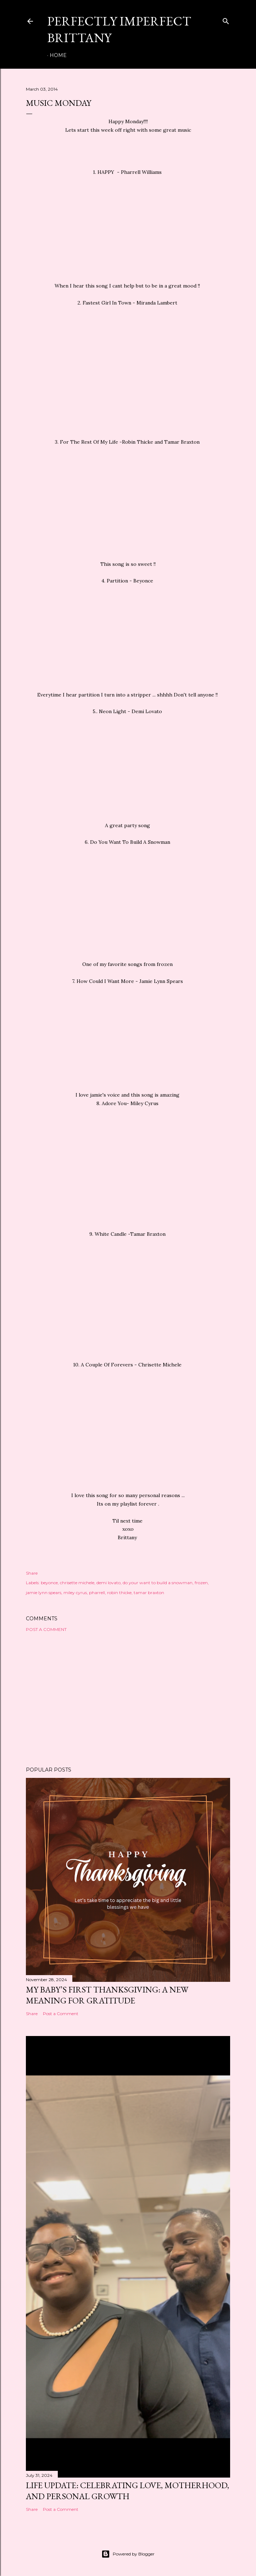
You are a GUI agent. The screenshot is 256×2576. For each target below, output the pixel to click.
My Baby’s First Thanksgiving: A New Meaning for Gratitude (107, 1995)
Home (58, 55)
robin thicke (119, 1592)
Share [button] (32, 1573)
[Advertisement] (128, 1699)
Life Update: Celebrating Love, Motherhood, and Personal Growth (127, 2491)
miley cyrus (75, 1592)
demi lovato (108, 1582)
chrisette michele (77, 1582)
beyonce (49, 1582)
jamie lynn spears (43, 1592)
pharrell (97, 1592)
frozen (201, 1582)
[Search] (226, 20)
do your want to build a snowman (158, 1582)
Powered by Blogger (128, 2554)
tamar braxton (149, 1592)
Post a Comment (46, 1629)
